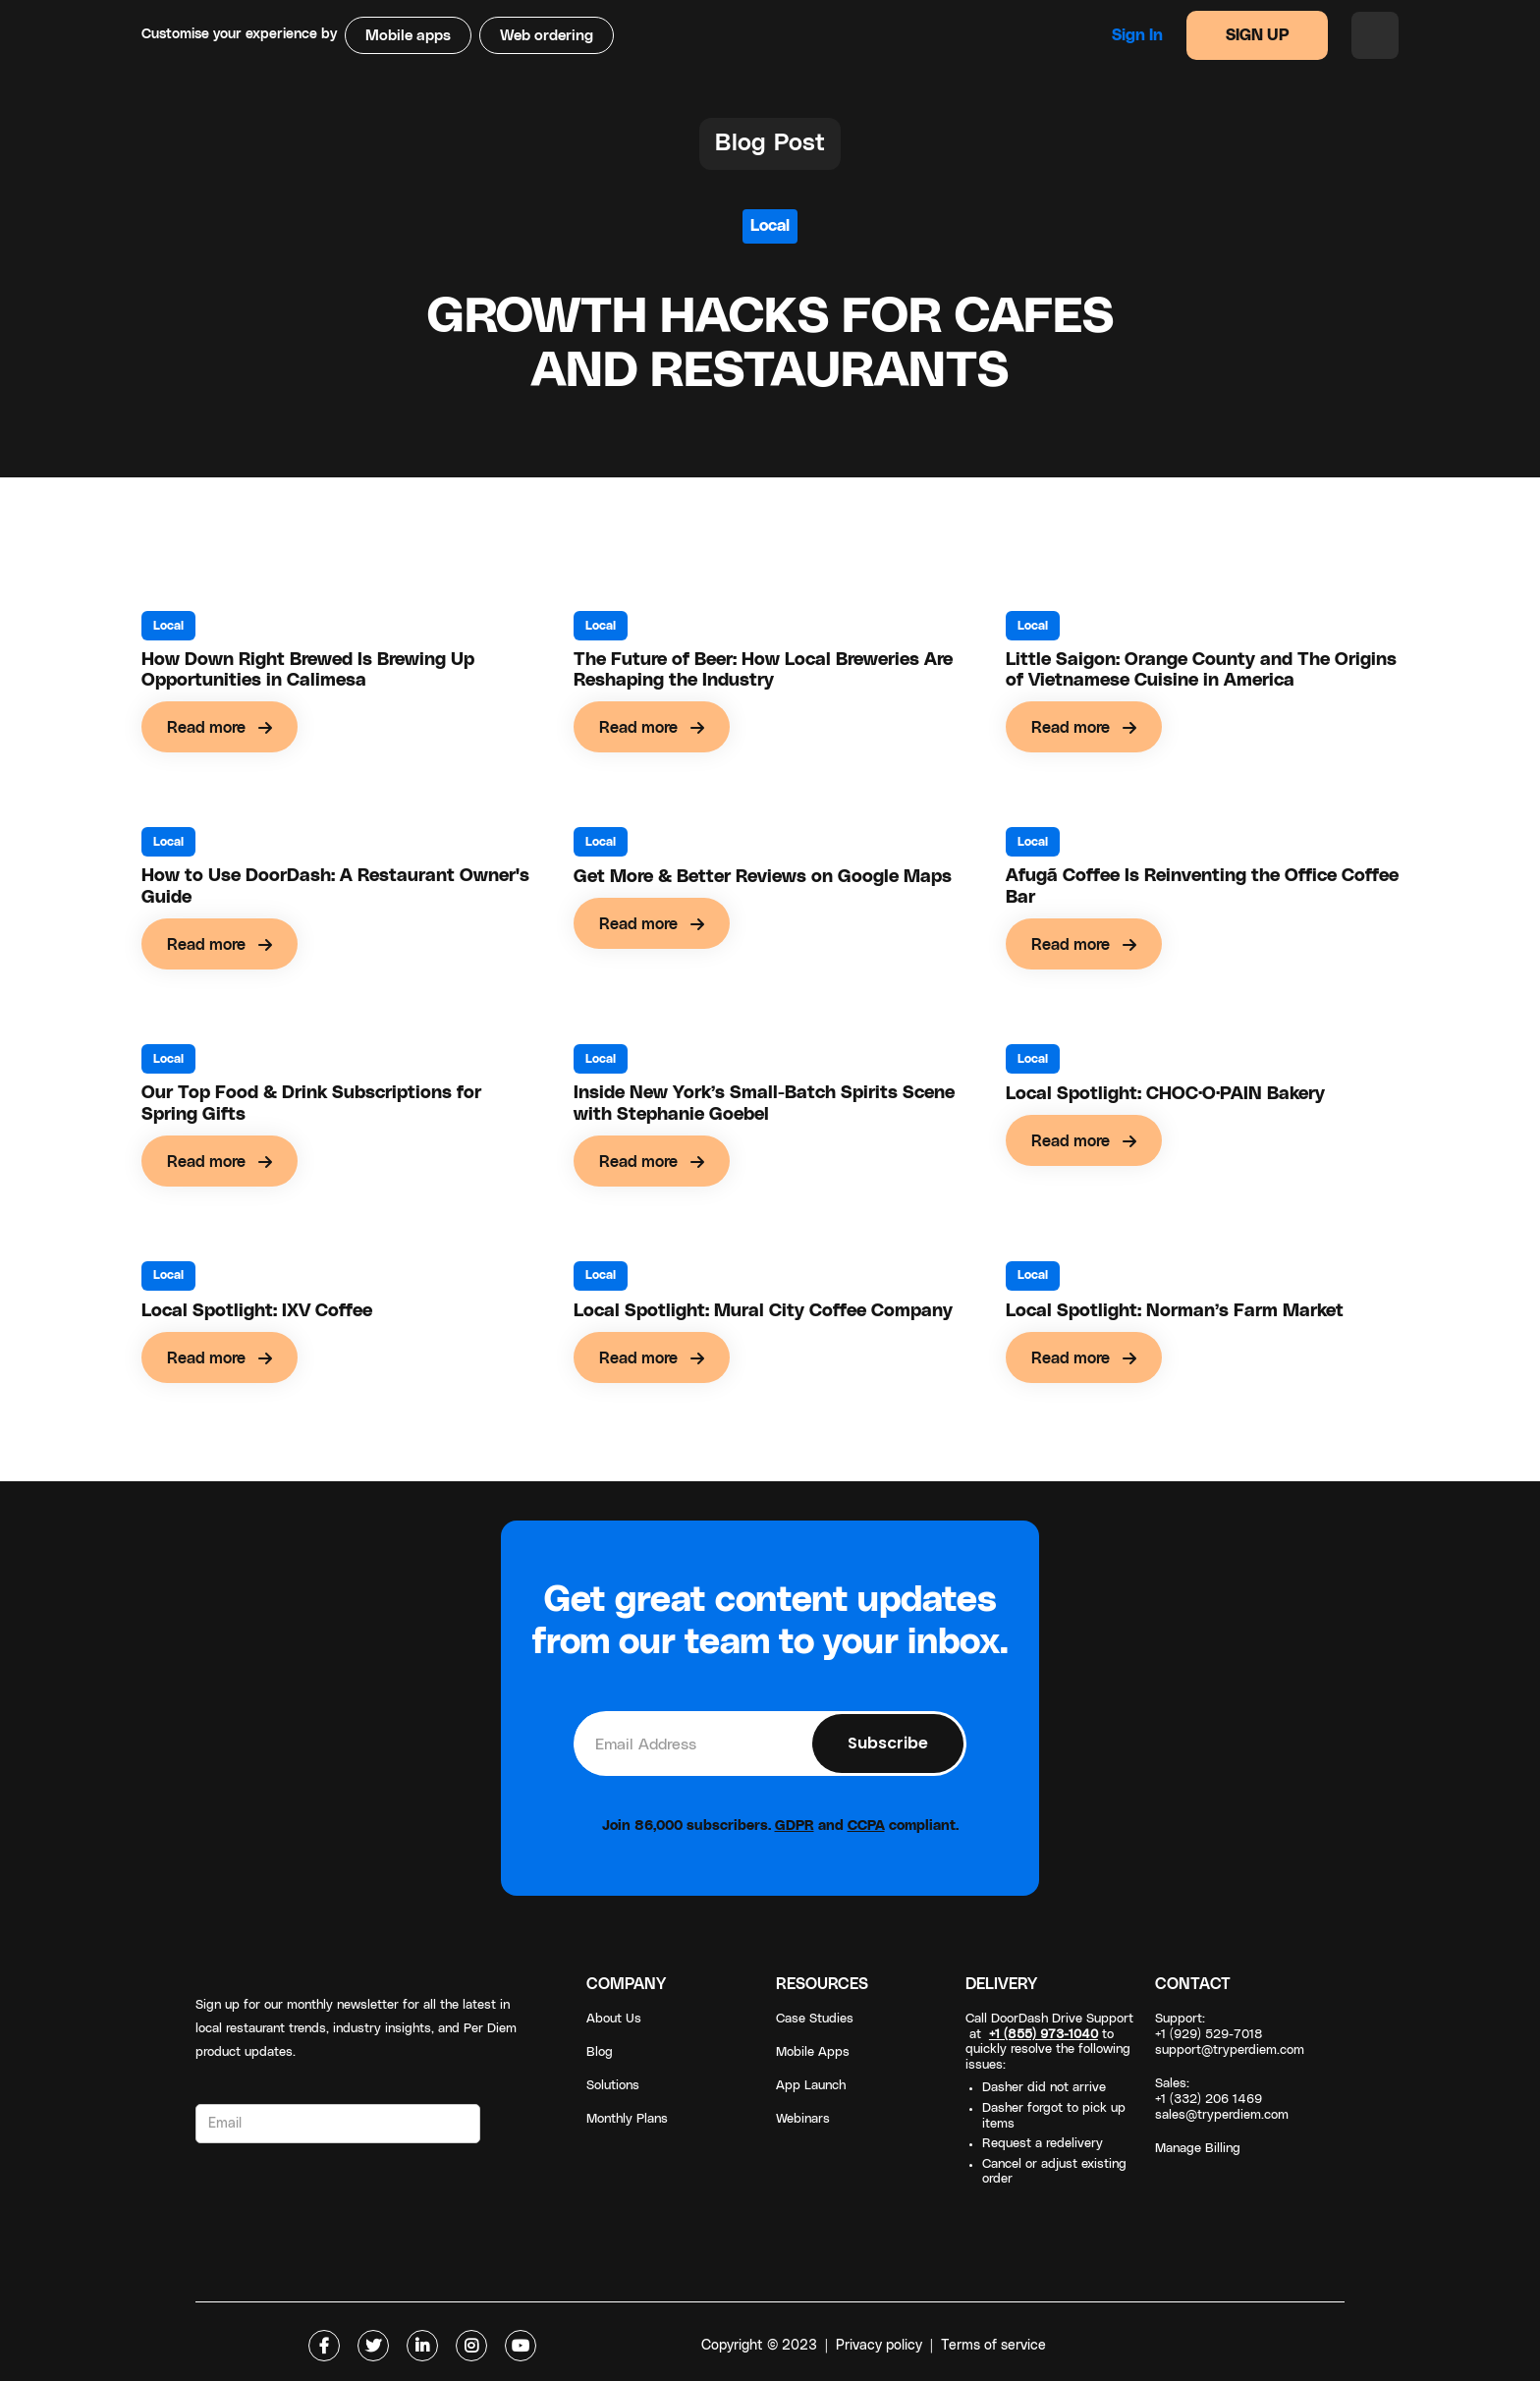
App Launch (811, 2085)
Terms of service (993, 2346)
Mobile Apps (813, 2052)
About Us (613, 2019)
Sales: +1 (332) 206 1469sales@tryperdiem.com (1222, 2099)
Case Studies (814, 2019)
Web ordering (546, 35)
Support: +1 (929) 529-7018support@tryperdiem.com (1229, 2035)
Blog (599, 2052)
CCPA (866, 1826)
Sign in (1137, 35)
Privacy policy (879, 2346)
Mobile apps (408, 35)
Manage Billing (1197, 2148)
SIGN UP (1258, 35)
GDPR (794, 1826)
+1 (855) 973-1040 (1043, 2034)
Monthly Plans (627, 2119)
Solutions (612, 2085)
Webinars (803, 2119)
